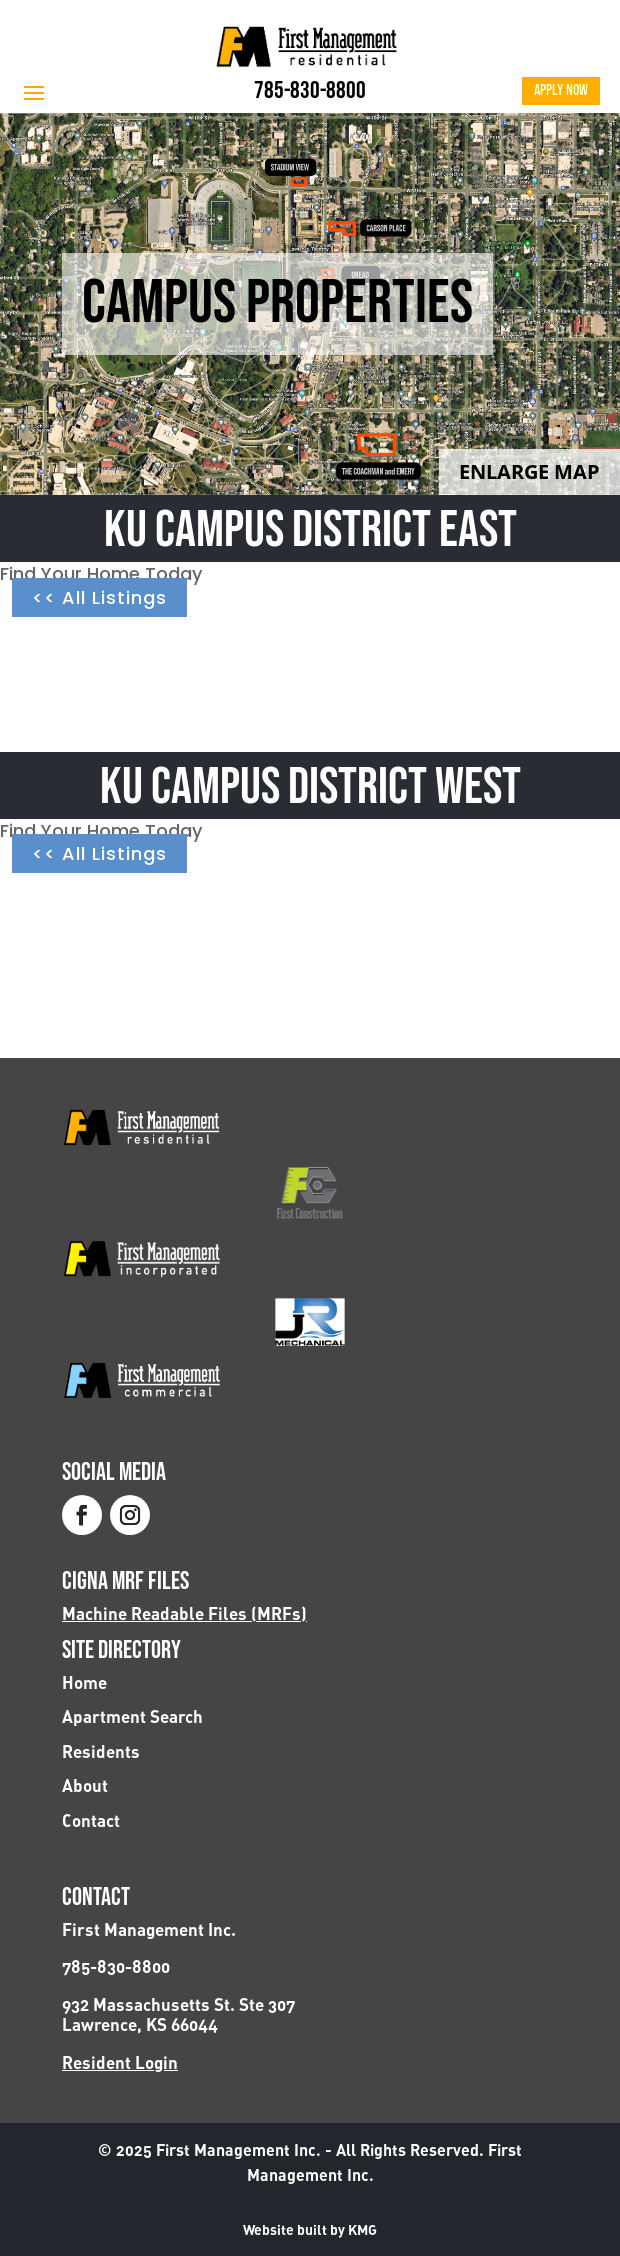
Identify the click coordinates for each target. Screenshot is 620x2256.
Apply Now (561, 90)
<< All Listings (99, 597)
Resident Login (120, 2062)
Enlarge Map (529, 471)
